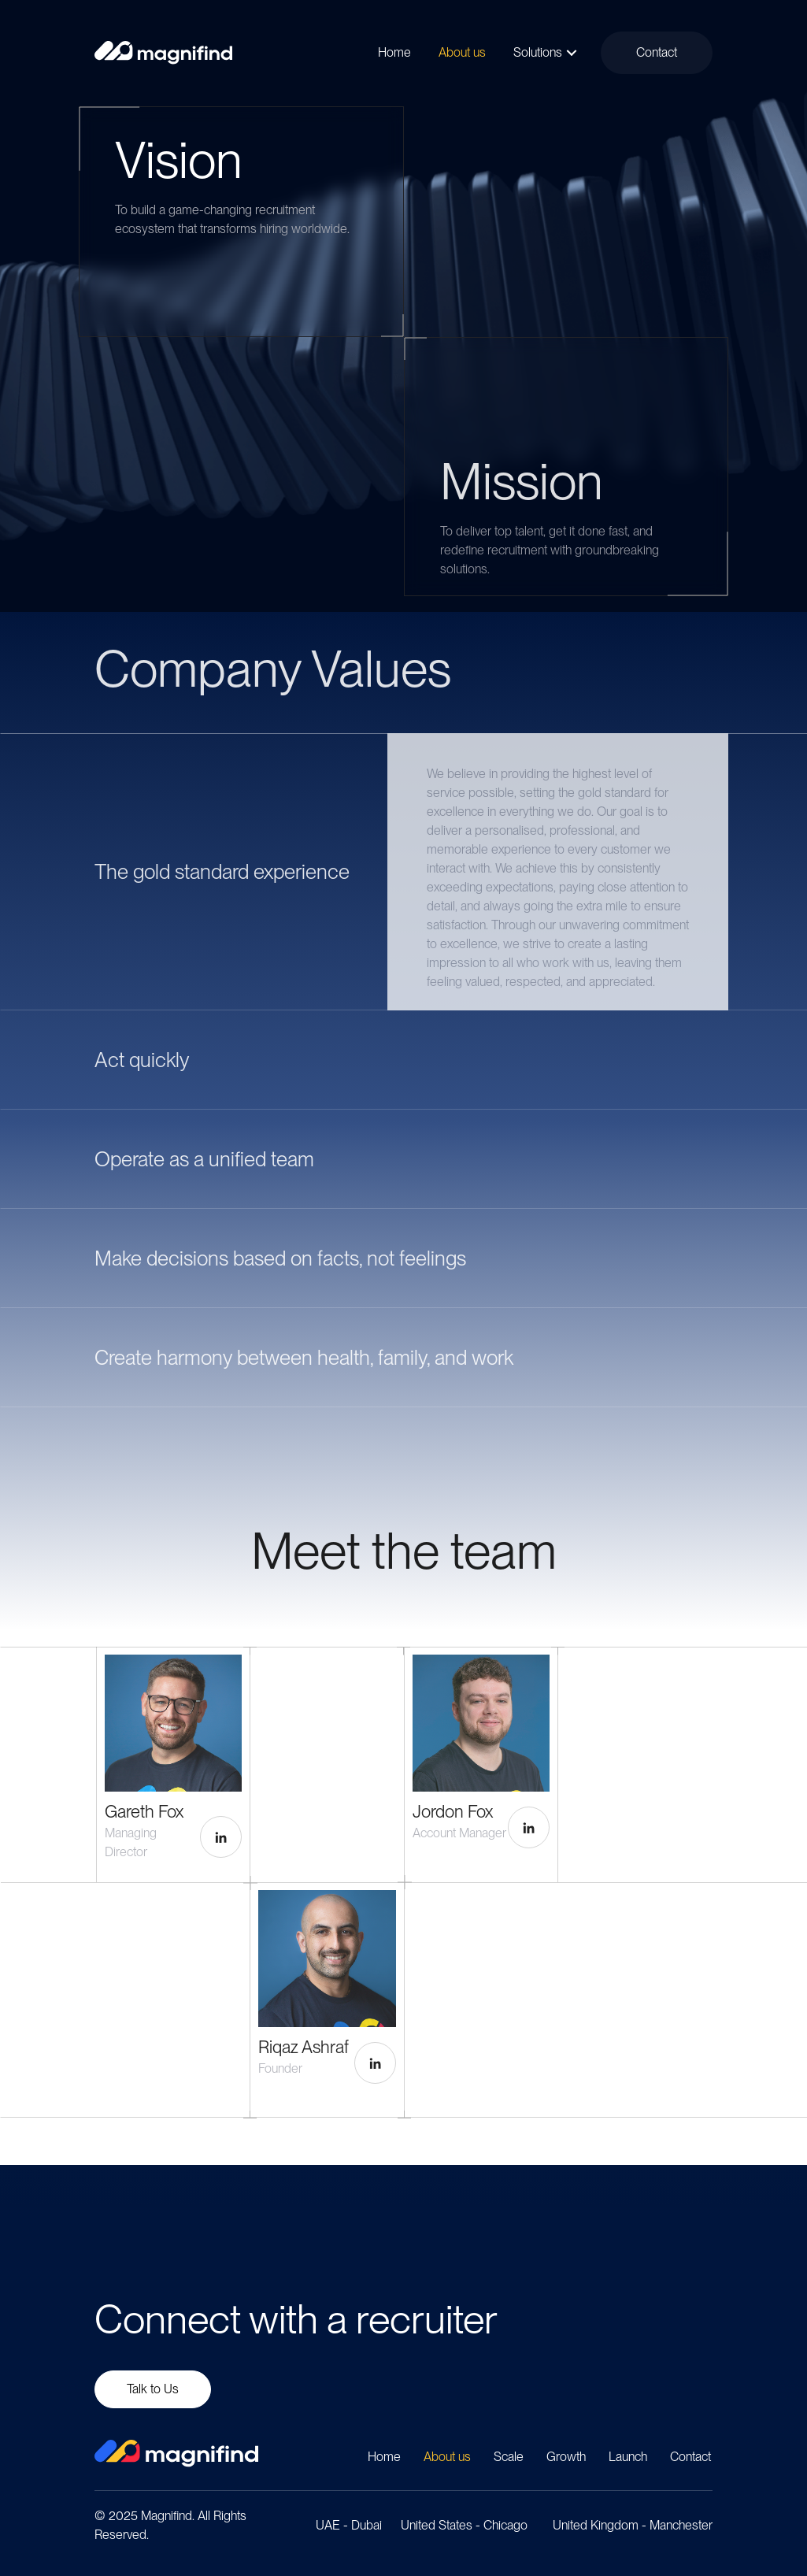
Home (384, 2456)
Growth (566, 2456)
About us (447, 2456)
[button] (571, 53)
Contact (690, 2456)
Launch (628, 2456)
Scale (509, 2456)
